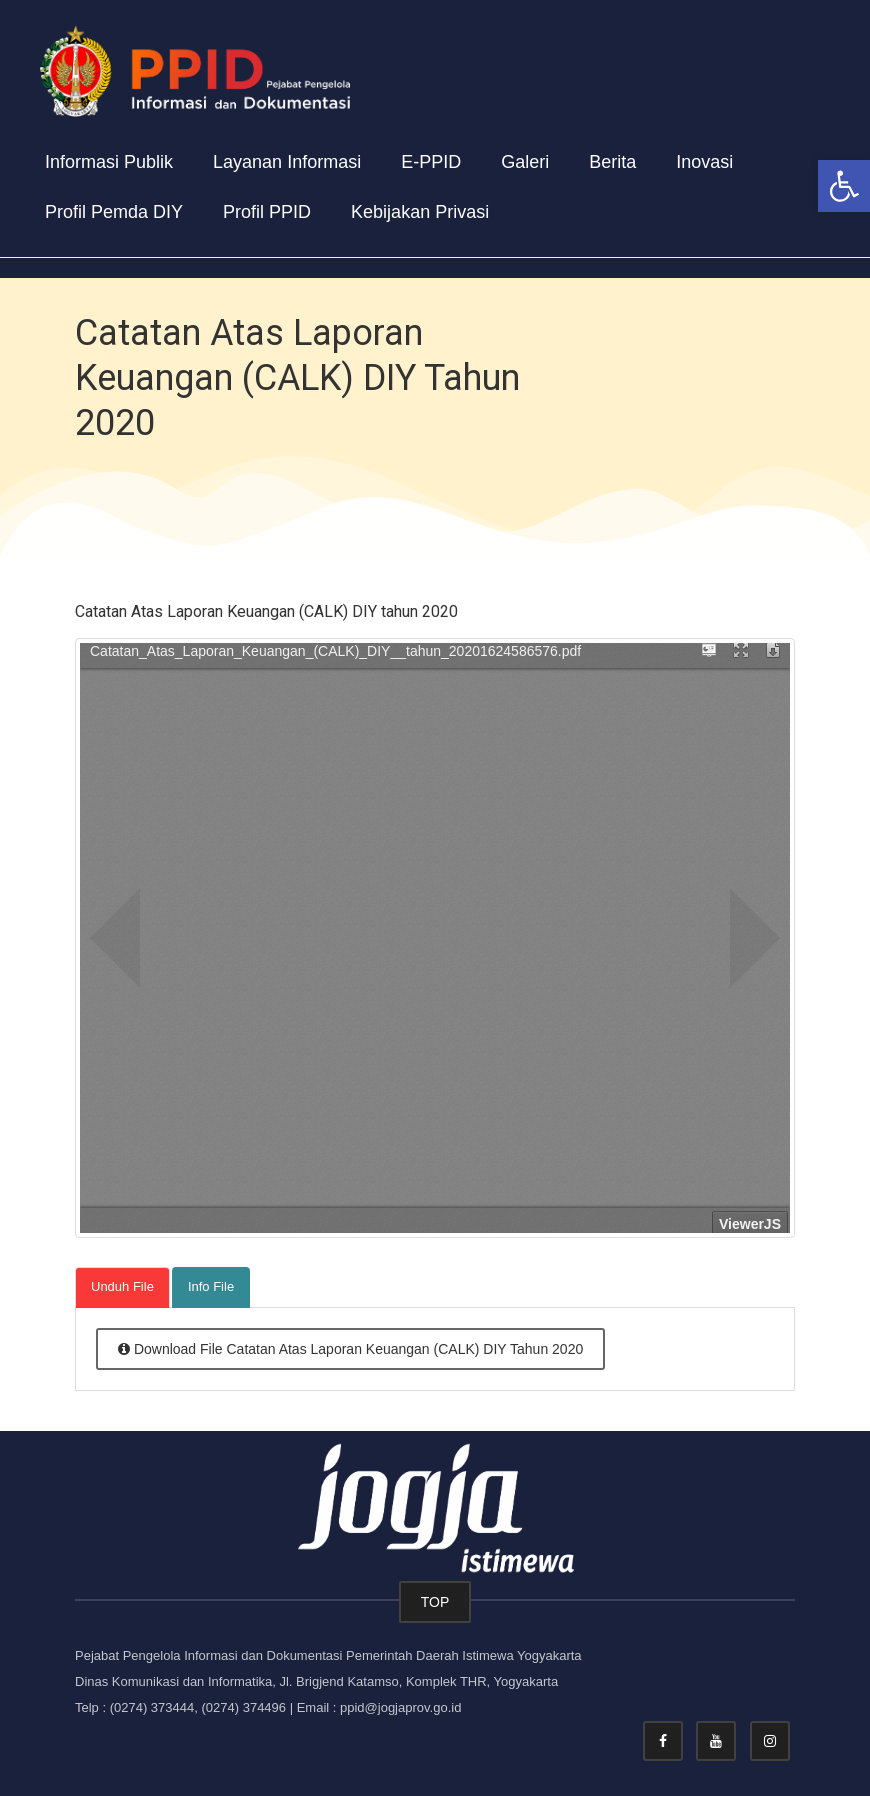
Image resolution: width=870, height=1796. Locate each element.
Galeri (525, 162)
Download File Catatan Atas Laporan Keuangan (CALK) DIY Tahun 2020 (350, 1349)
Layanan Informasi (287, 162)
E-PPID (431, 162)
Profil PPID (267, 212)
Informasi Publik (109, 162)
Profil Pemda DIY (114, 212)
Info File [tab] (211, 1286)
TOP (435, 1602)
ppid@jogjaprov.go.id (400, 1707)
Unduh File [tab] (122, 1286)
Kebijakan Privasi (420, 212)
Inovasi (704, 162)
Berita (612, 162)
